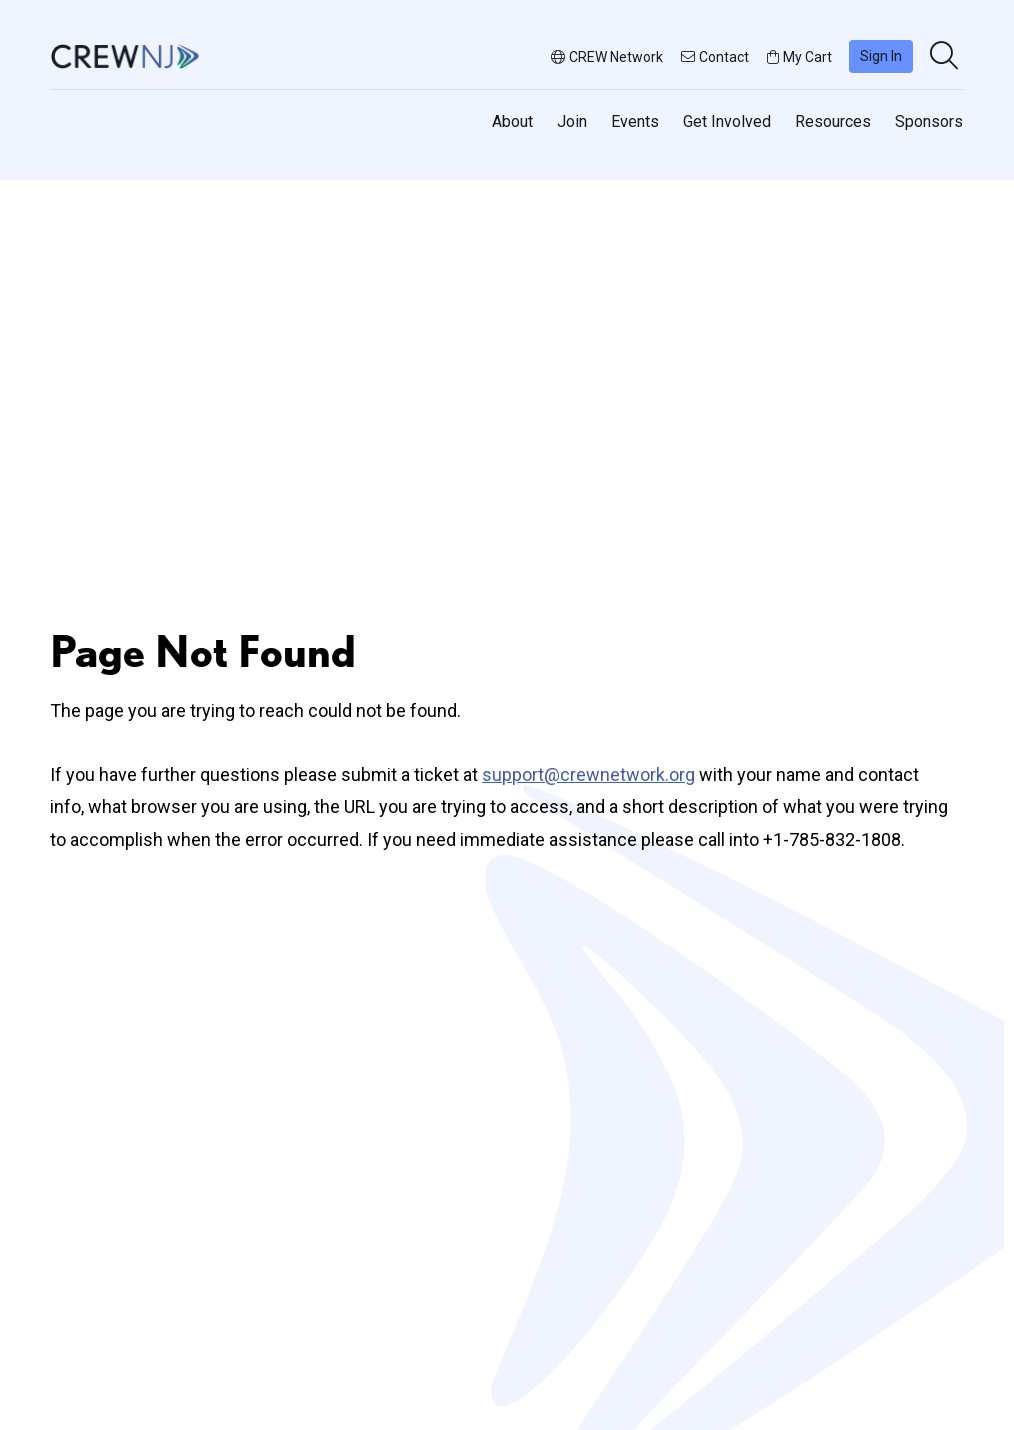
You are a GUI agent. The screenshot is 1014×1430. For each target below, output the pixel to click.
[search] (946, 57)
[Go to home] (125, 56)
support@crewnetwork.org (588, 774)
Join (572, 121)
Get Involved (727, 121)
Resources (833, 121)
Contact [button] (715, 57)
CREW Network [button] (607, 57)
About (512, 121)
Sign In (881, 56)
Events (635, 121)
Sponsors (929, 121)
